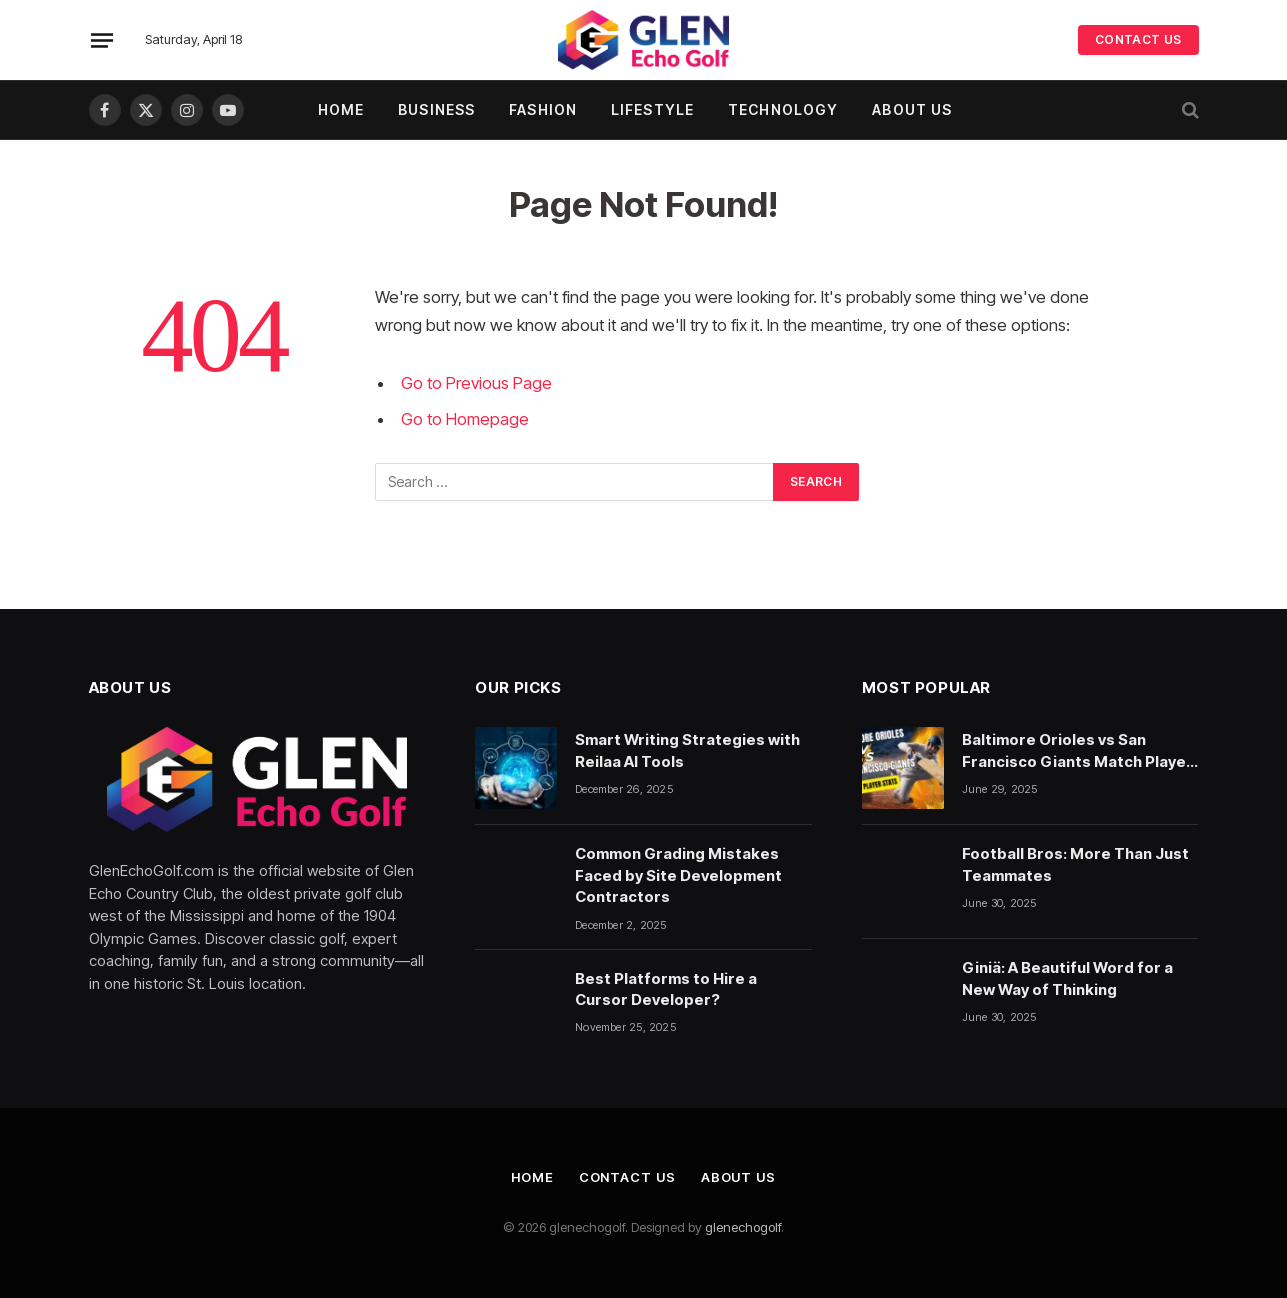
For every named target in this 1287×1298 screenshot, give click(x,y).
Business (436, 109)
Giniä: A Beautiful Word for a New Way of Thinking (1067, 978)
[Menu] (101, 40)
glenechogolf (743, 1227)
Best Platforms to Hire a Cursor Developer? (666, 989)
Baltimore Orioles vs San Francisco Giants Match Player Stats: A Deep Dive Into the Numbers (1077, 751)
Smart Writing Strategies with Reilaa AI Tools (687, 750)
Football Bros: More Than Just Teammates (1075, 864)
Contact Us (627, 1177)
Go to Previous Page (476, 383)
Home (341, 109)
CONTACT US (1138, 39)
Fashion (543, 109)
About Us (912, 109)
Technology (783, 109)
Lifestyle (652, 109)
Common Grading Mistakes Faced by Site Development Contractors (678, 875)
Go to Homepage (465, 419)
